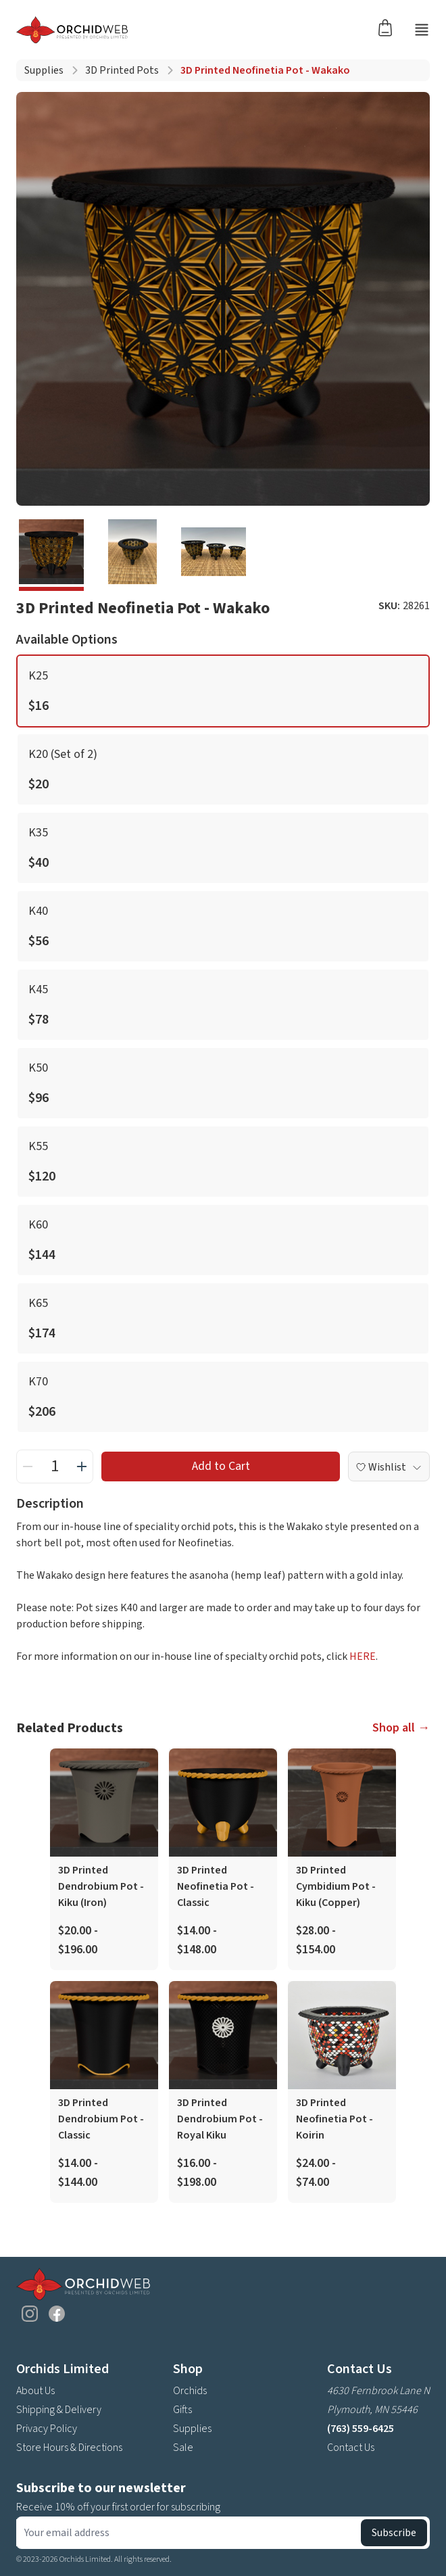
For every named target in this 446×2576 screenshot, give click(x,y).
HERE (362, 1656)
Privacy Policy (46, 2428)
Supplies (44, 70)
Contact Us (350, 2447)
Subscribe (394, 2532)
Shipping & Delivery (58, 2409)
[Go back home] (193, 29)
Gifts (182, 2409)
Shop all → (401, 1727)
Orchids (190, 2390)
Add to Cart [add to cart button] (221, 1466)
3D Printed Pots (122, 70)
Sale (183, 2447)
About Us (35, 2390)
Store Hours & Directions (69, 2447)
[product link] (104, 1859)
